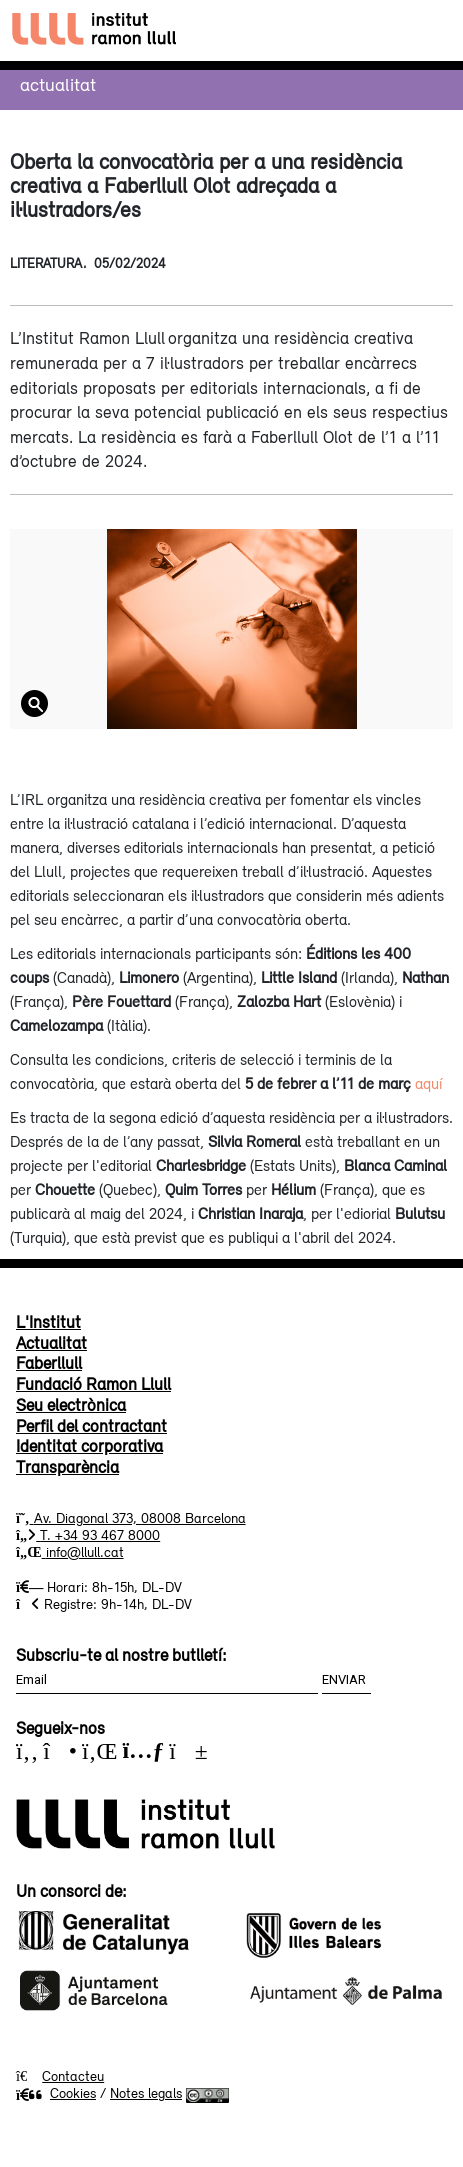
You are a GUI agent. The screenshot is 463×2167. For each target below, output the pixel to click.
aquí (428, 1083)
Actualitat (58, 84)
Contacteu (73, 2076)
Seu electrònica (71, 1405)
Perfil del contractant (91, 1426)
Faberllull (49, 1363)
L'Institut (48, 1322)
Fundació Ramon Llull (93, 1384)
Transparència (67, 1467)
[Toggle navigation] (429, 30)
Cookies (56, 2093)
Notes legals (146, 2093)
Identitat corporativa (89, 1446)
